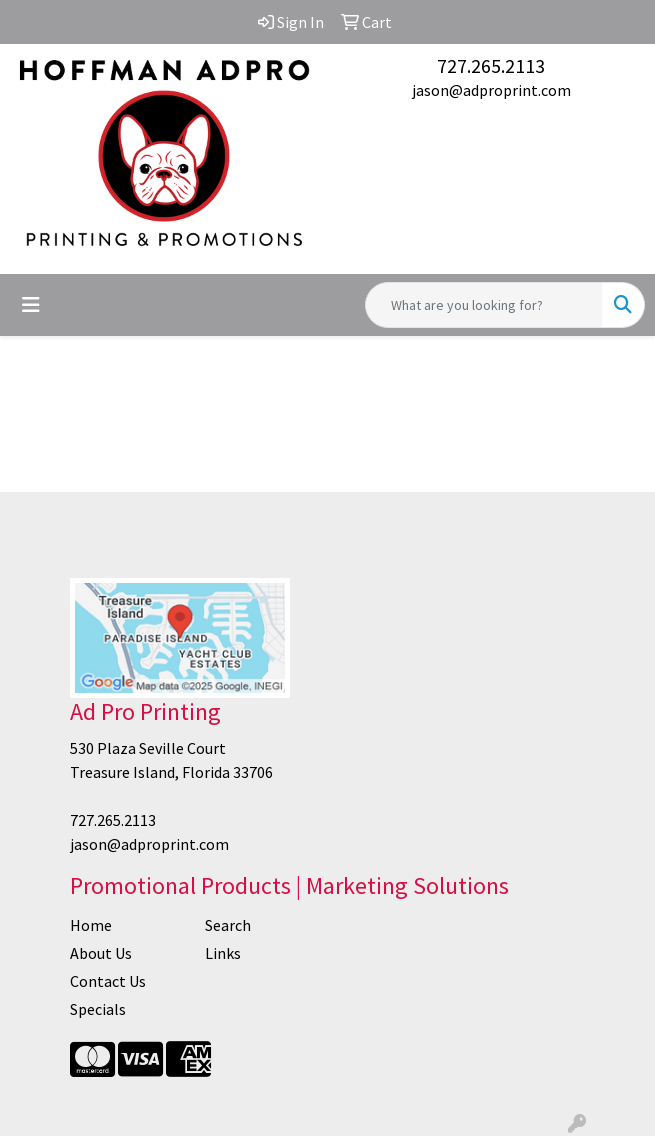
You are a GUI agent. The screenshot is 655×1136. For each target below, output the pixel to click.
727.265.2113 (491, 65)
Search (228, 925)
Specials (98, 1009)
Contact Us (108, 981)
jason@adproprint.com (491, 90)
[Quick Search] (484, 305)
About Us (101, 953)
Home (91, 925)
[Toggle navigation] (31, 305)
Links (223, 953)
